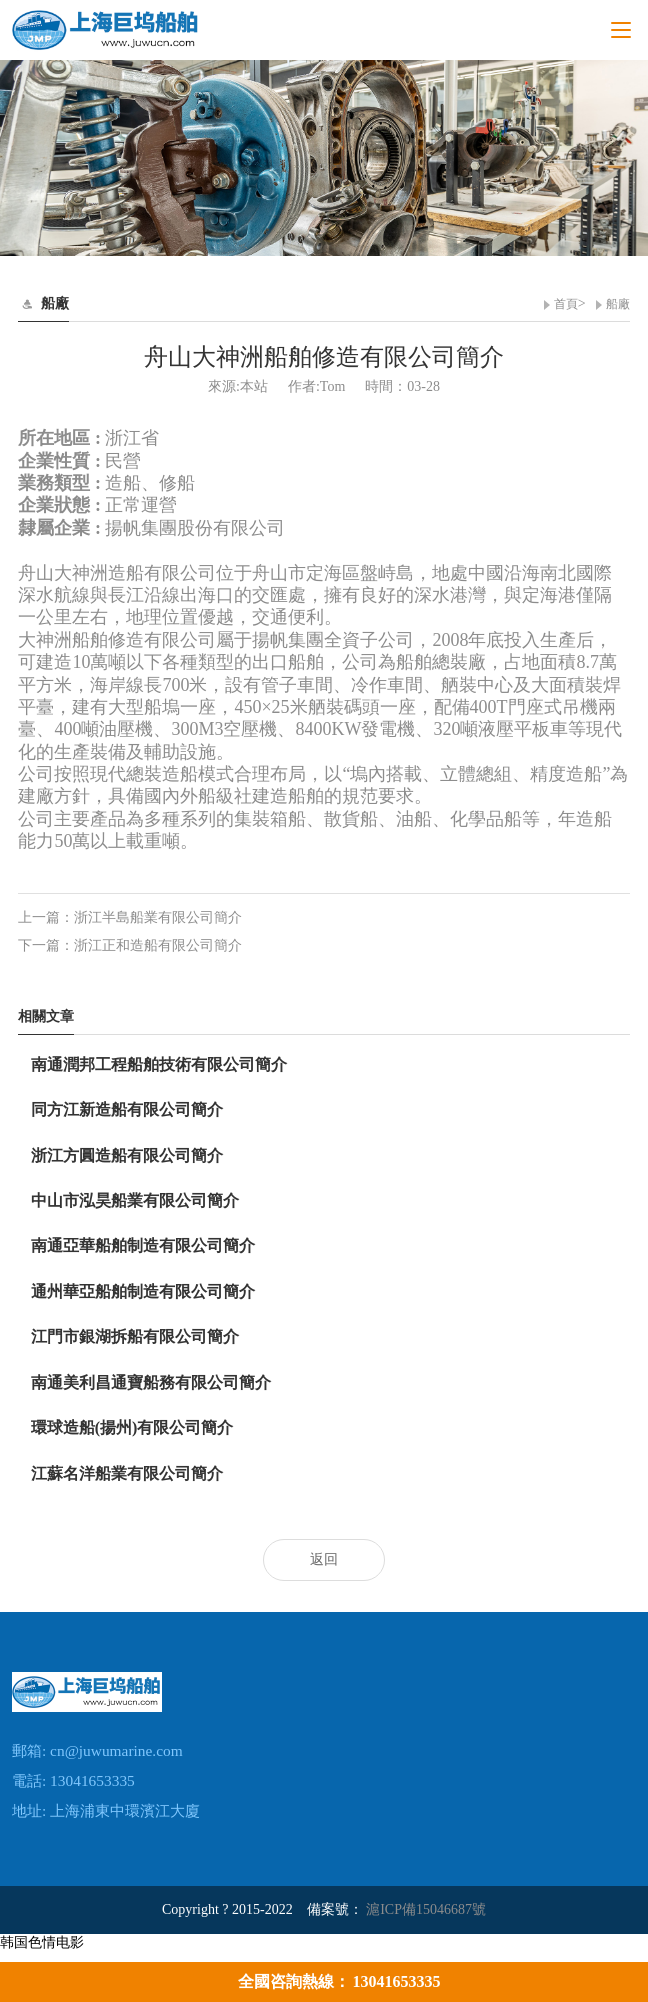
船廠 (618, 304)
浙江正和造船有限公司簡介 (158, 945)
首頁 (566, 304)
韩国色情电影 (42, 1942)
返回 (324, 1559)
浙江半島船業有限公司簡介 (158, 917)
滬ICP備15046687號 (426, 1909)
